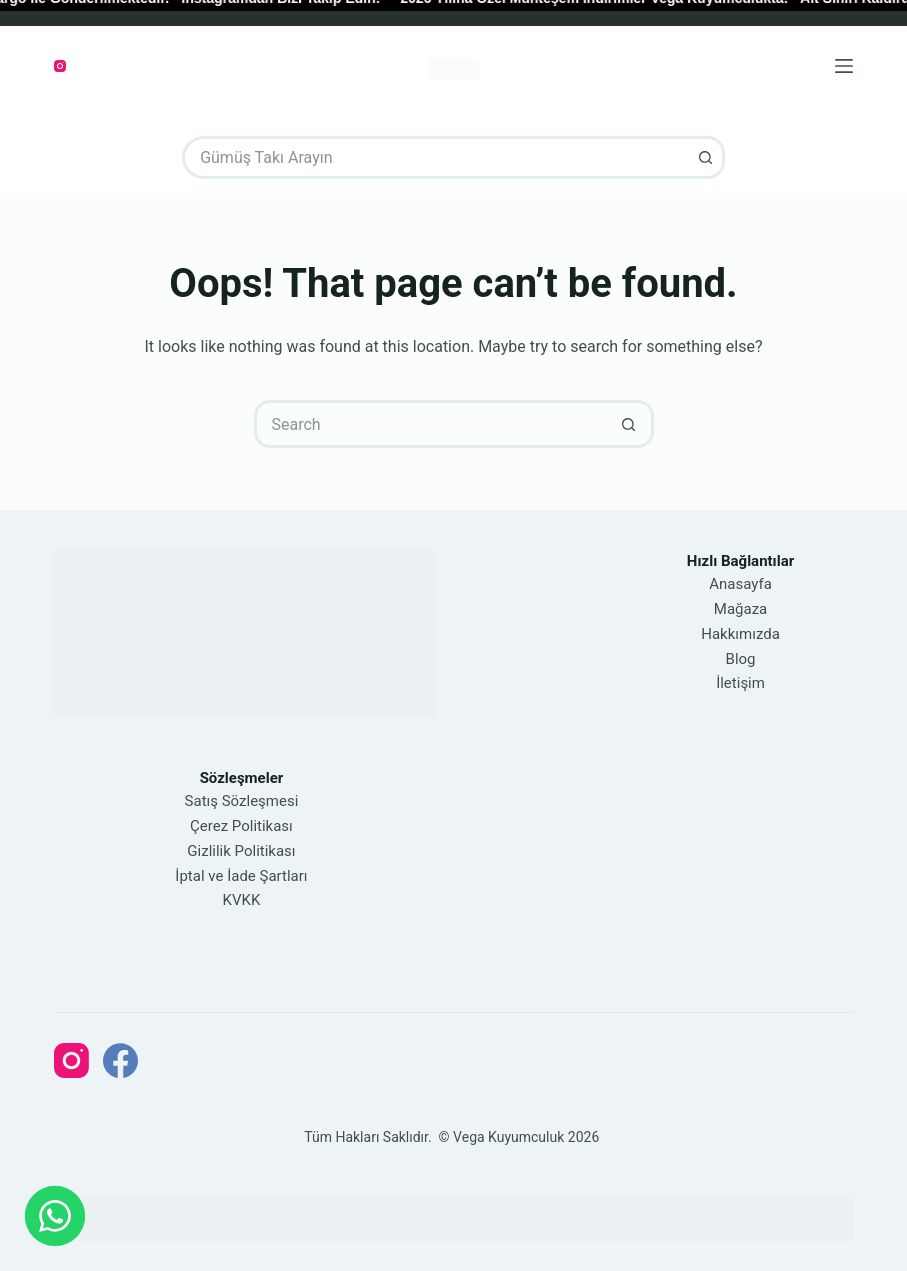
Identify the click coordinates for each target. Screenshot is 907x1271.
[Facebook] (120, 1060)
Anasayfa (740, 584)
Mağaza (740, 609)
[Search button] (703, 157)
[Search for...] (432, 157)
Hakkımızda (740, 634)
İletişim (740, 683)
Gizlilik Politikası (241, 851)
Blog (741, 659)
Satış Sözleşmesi (242, 801)
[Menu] (844, 66)
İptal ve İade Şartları (241, 876)
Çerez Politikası (241, 826)
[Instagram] (60, 66)
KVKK (242, 900)
